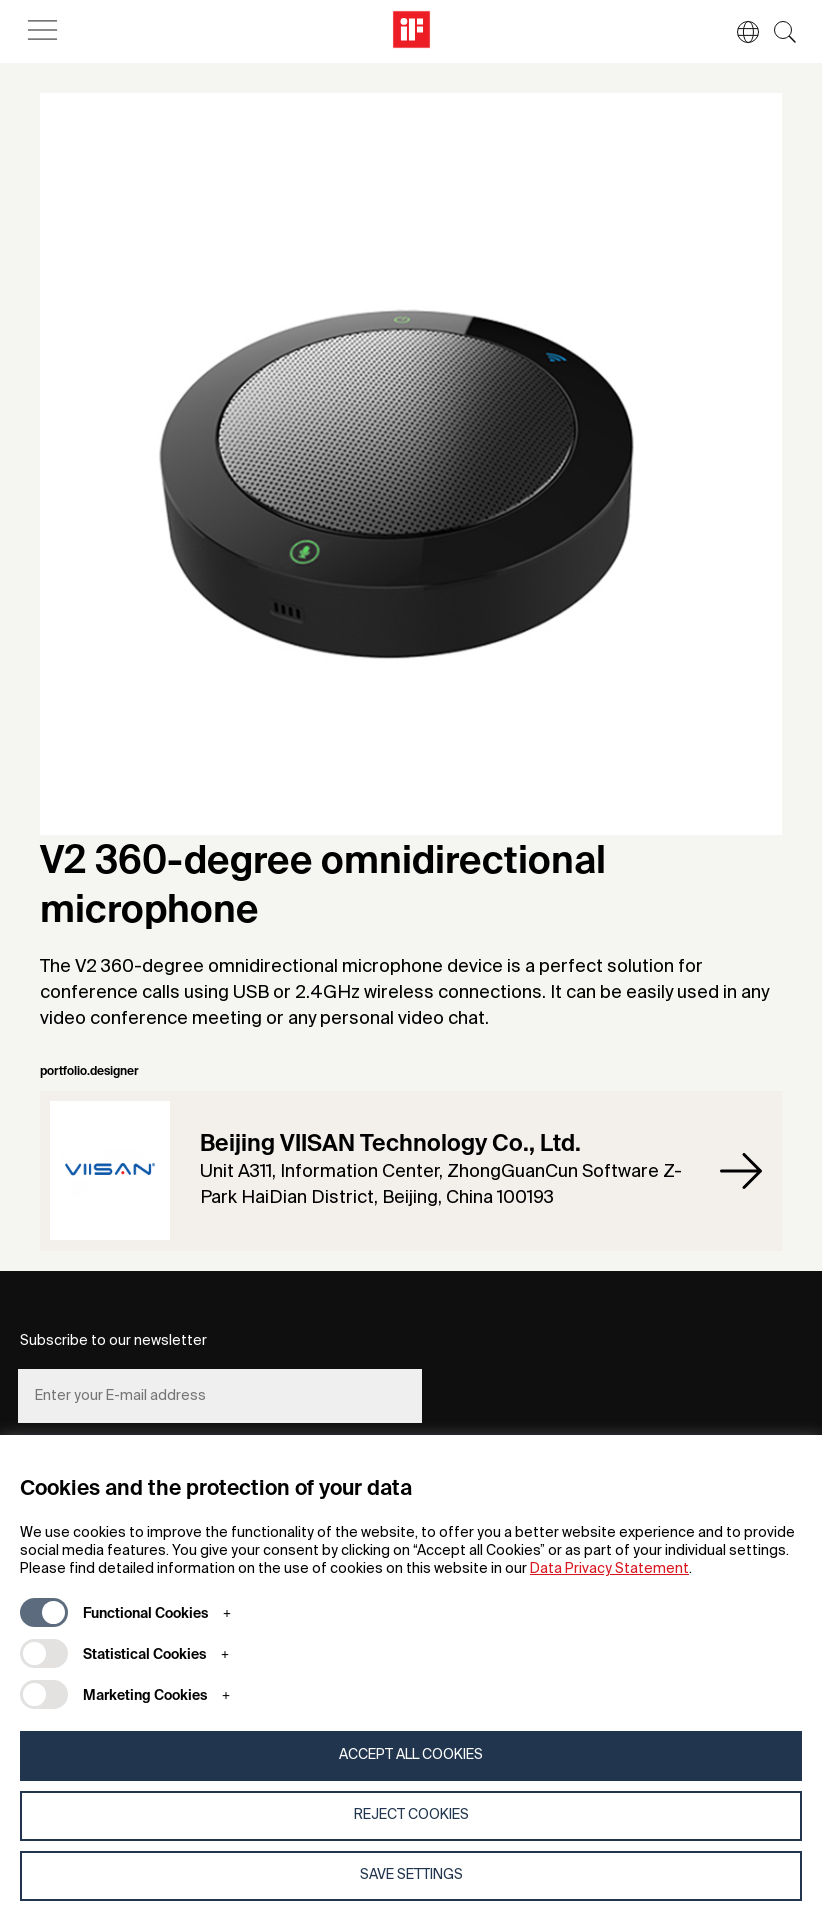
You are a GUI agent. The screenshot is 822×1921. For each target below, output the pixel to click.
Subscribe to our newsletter (113, 1341)
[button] (738, 32)
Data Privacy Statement (609, 1569)
